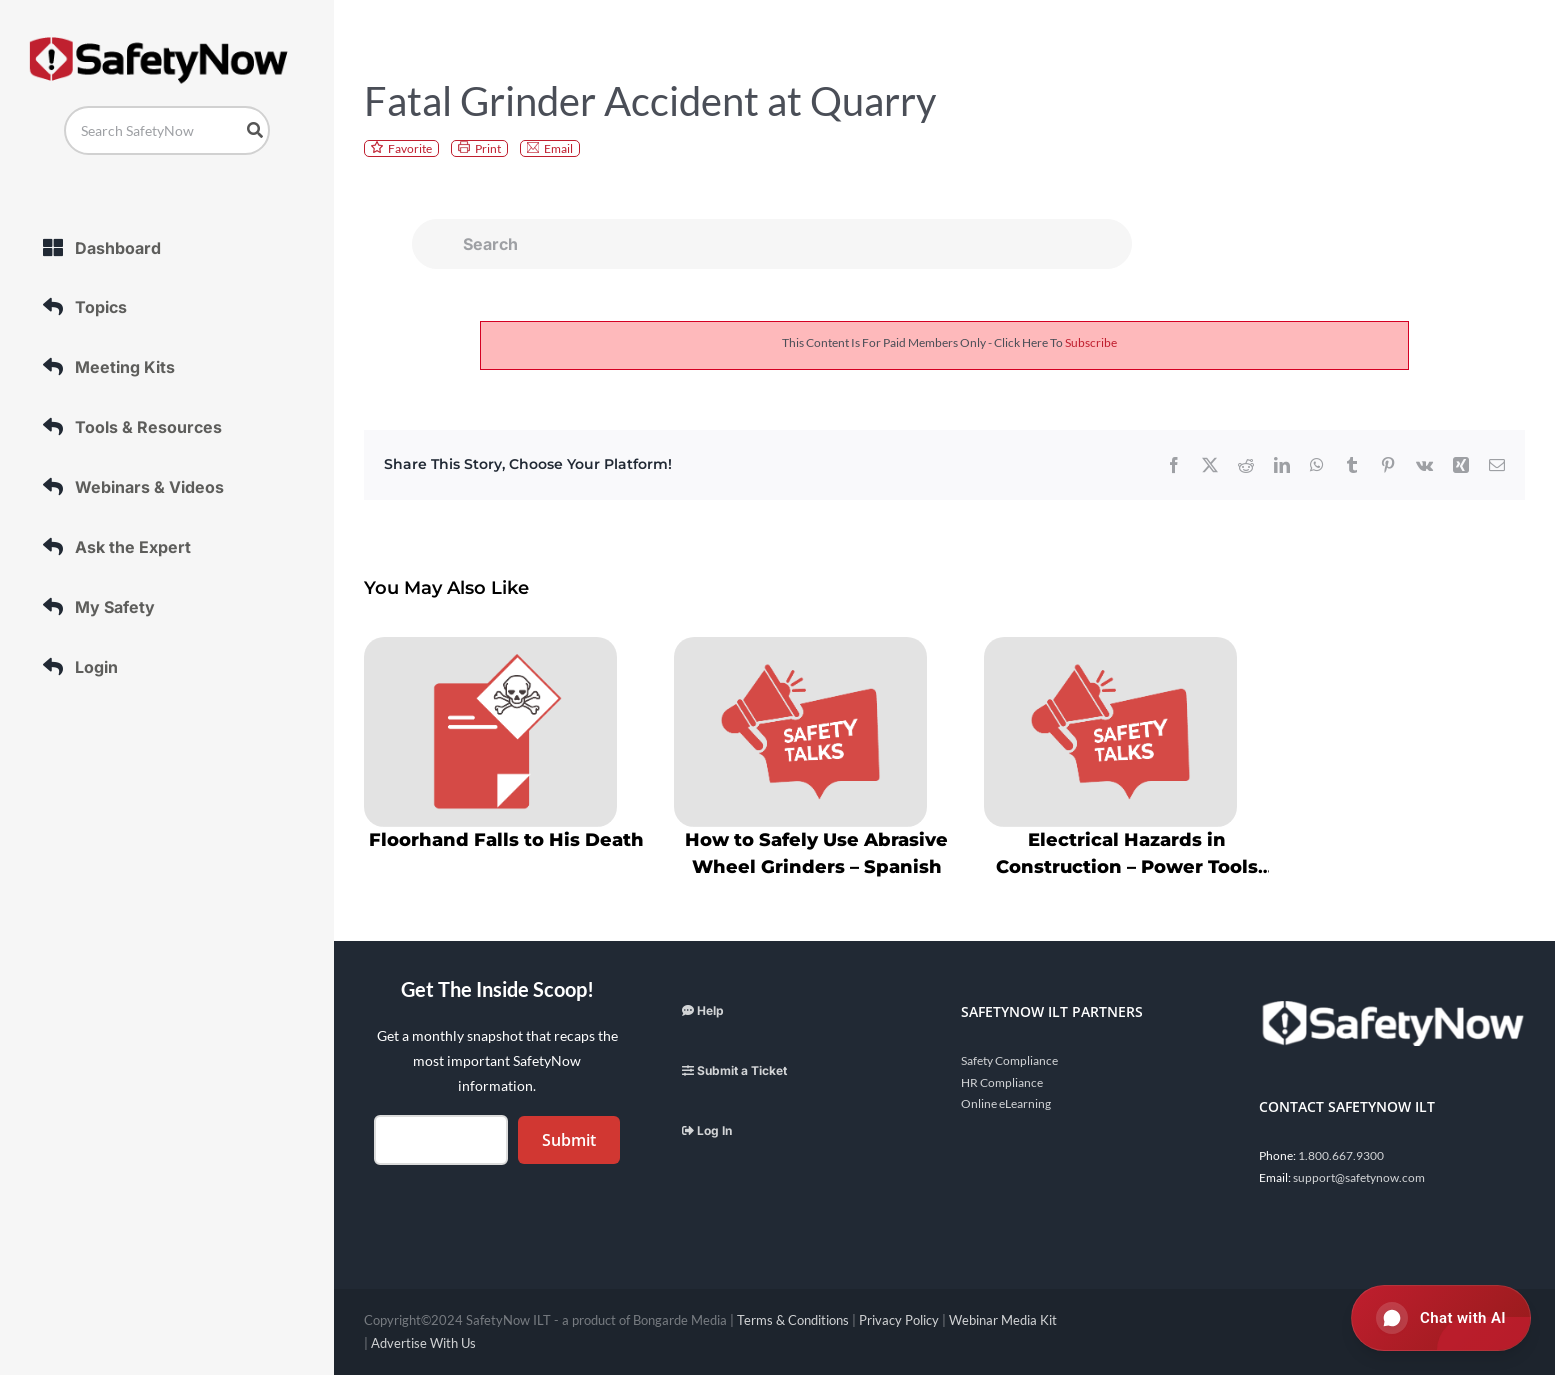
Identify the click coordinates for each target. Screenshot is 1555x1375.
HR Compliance (1002, 1082)
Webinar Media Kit (1003, 1320)
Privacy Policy (899, 1320)
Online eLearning (1006, 1103)
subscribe (1091, 342)
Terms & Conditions (793, 1320)
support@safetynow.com (1359, 1177)
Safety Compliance (1009, 1060)
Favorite (410, 148)
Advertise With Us (423, 1343)
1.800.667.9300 (1341, 1155)
